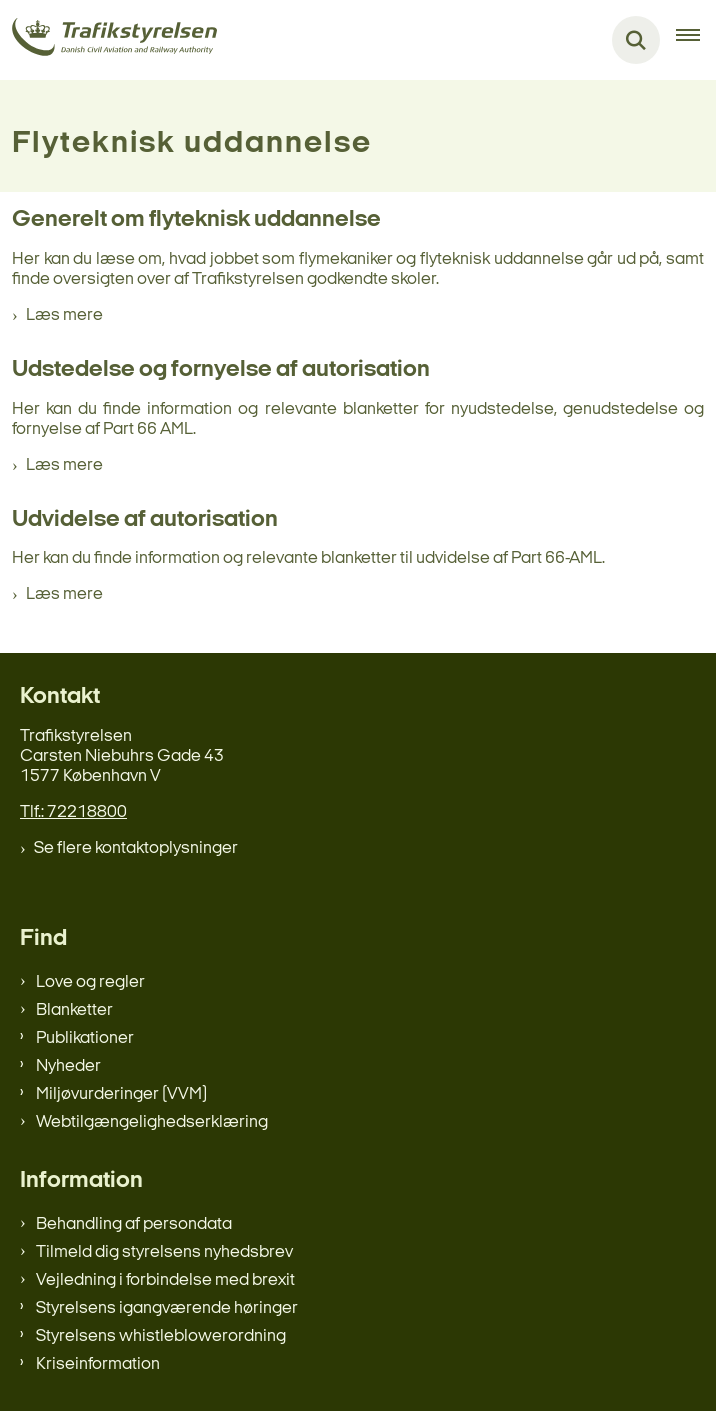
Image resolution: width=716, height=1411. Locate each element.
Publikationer (85, 1038)
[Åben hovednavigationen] (696, 40)
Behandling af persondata (134, 1224)
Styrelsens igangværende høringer (167, 1308)
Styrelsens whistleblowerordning (161, 1336)
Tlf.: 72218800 (73, 812)
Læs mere (64, 315)
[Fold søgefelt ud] (636, 40)
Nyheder (68, 1066)
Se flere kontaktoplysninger (136, 848)
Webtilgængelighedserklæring (152, 1122)
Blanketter (74, 1010)
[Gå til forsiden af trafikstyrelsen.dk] (108, 40)
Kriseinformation (98, 1364)
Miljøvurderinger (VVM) (121, 1094)
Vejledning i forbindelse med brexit (165, 1280)
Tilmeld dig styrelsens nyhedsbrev (164, 1252)
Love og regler (90, 982)
